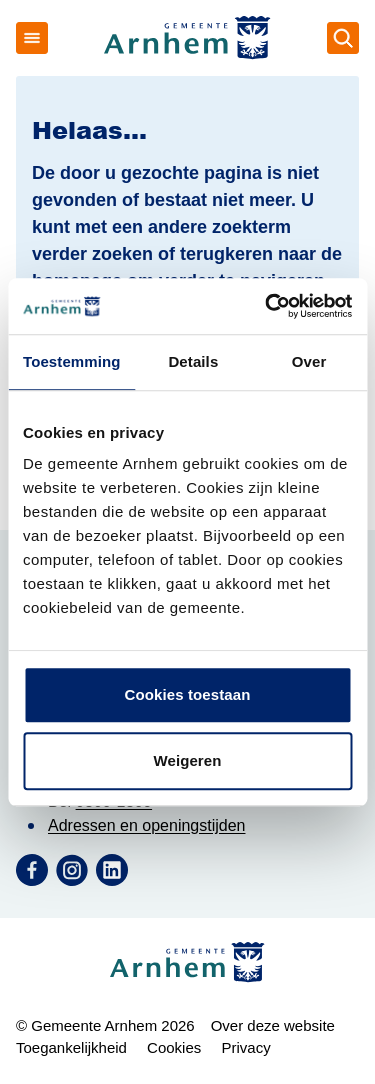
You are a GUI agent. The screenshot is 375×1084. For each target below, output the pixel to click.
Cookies (174, 1047)
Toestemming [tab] (72, 361)
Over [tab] (309, 361)
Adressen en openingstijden (146, 825)
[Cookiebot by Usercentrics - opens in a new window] (267, 306)
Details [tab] (193, 361)
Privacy (245, 1047)
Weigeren (187, 760)
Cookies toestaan (188, 694)
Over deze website (273, 1025)
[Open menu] (32, 38)
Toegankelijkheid (71, 1047)
